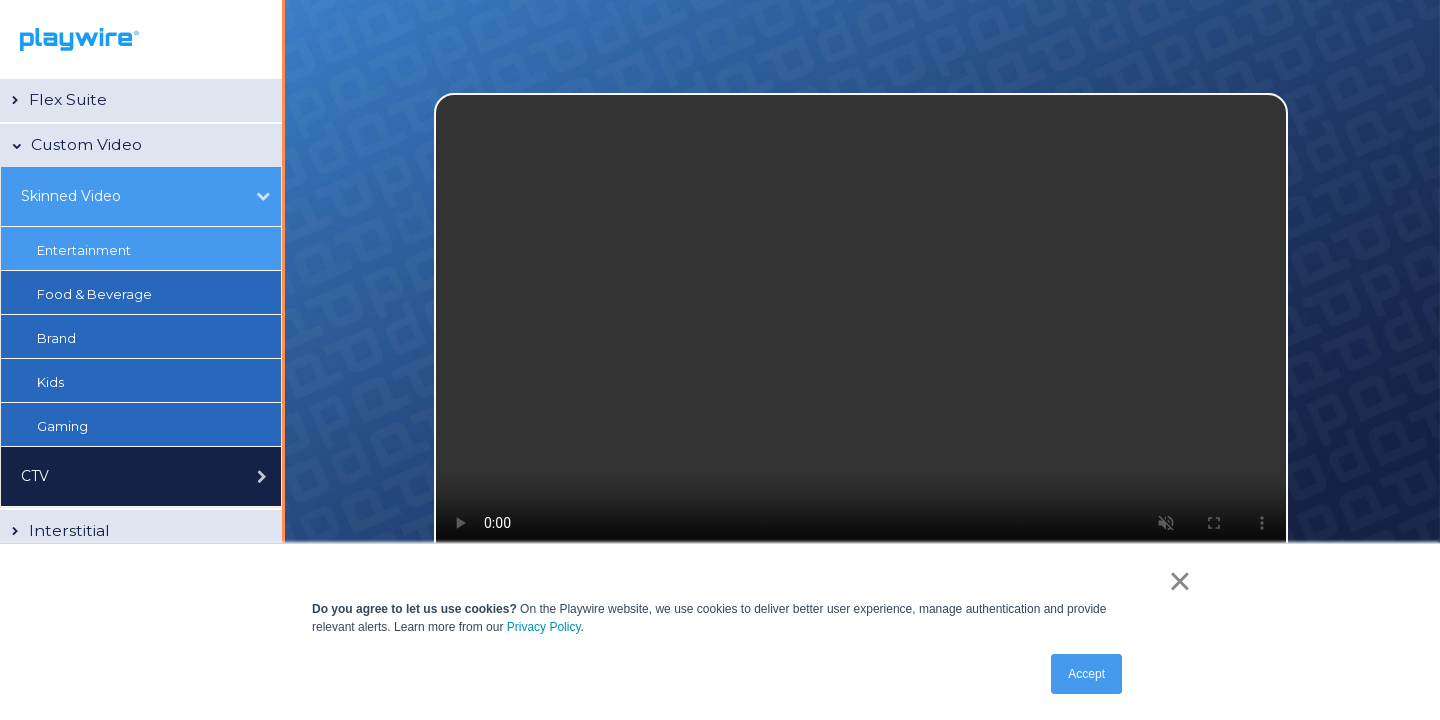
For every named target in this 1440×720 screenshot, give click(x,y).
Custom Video (86, 144)
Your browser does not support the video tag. (861, 333)
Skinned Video (71, 196)
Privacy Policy (544, 627)
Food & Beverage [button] (94, 294)
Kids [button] (50, 382)
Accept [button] (1086, 674)
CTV (35, 476)
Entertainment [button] (84, 250)
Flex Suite (68, 99)
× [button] (1179, 581)
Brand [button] (56, 338)
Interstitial (69, 530)
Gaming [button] (62, 426)
